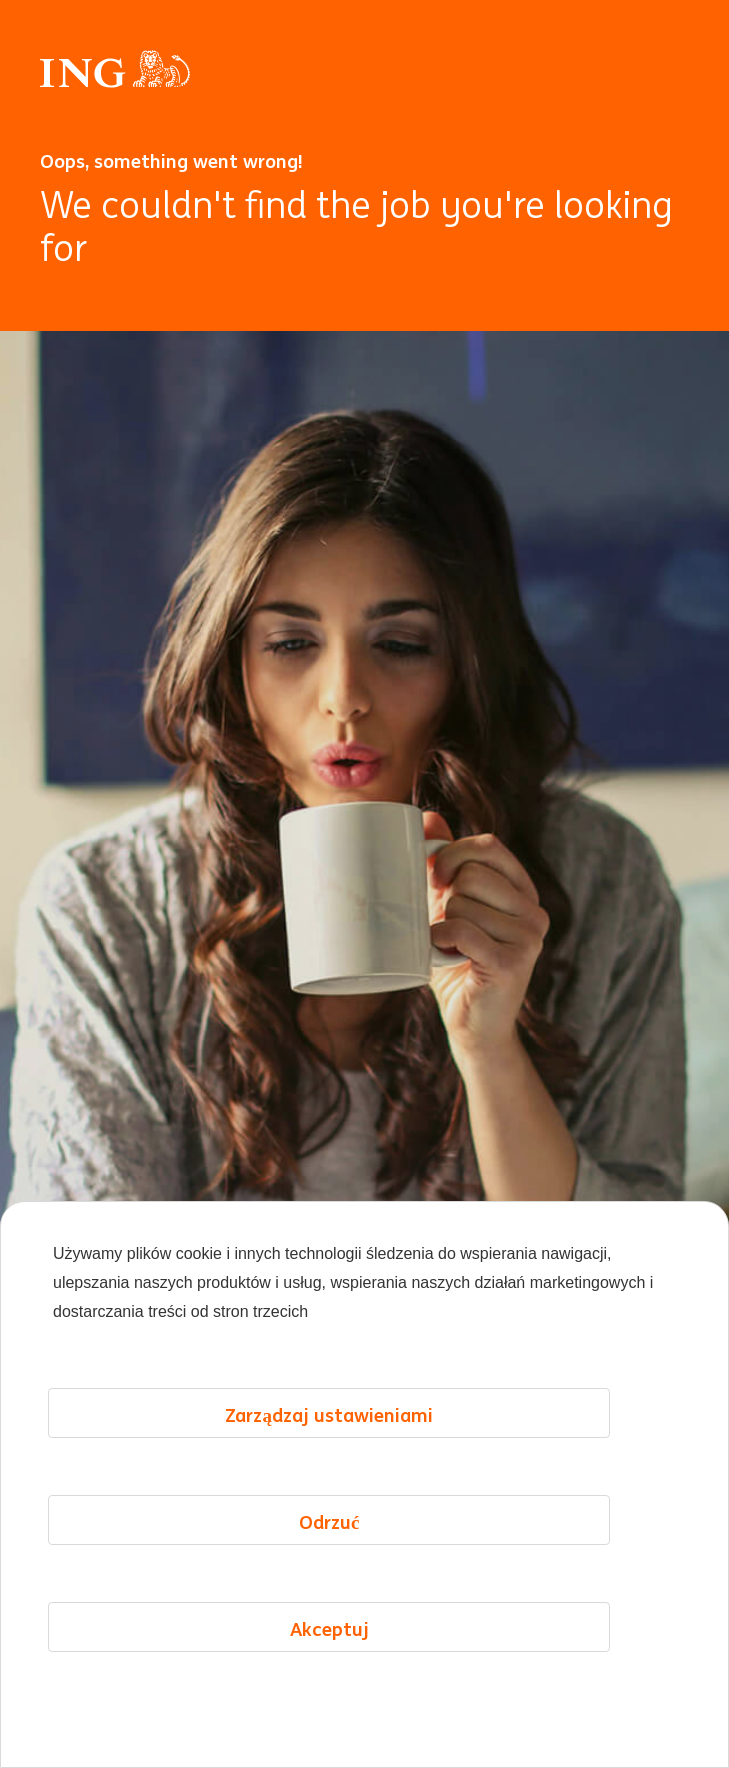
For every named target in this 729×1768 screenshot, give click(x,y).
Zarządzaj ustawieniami (329, 1415)
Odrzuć (329, 1522)
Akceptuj (329, 1629)
